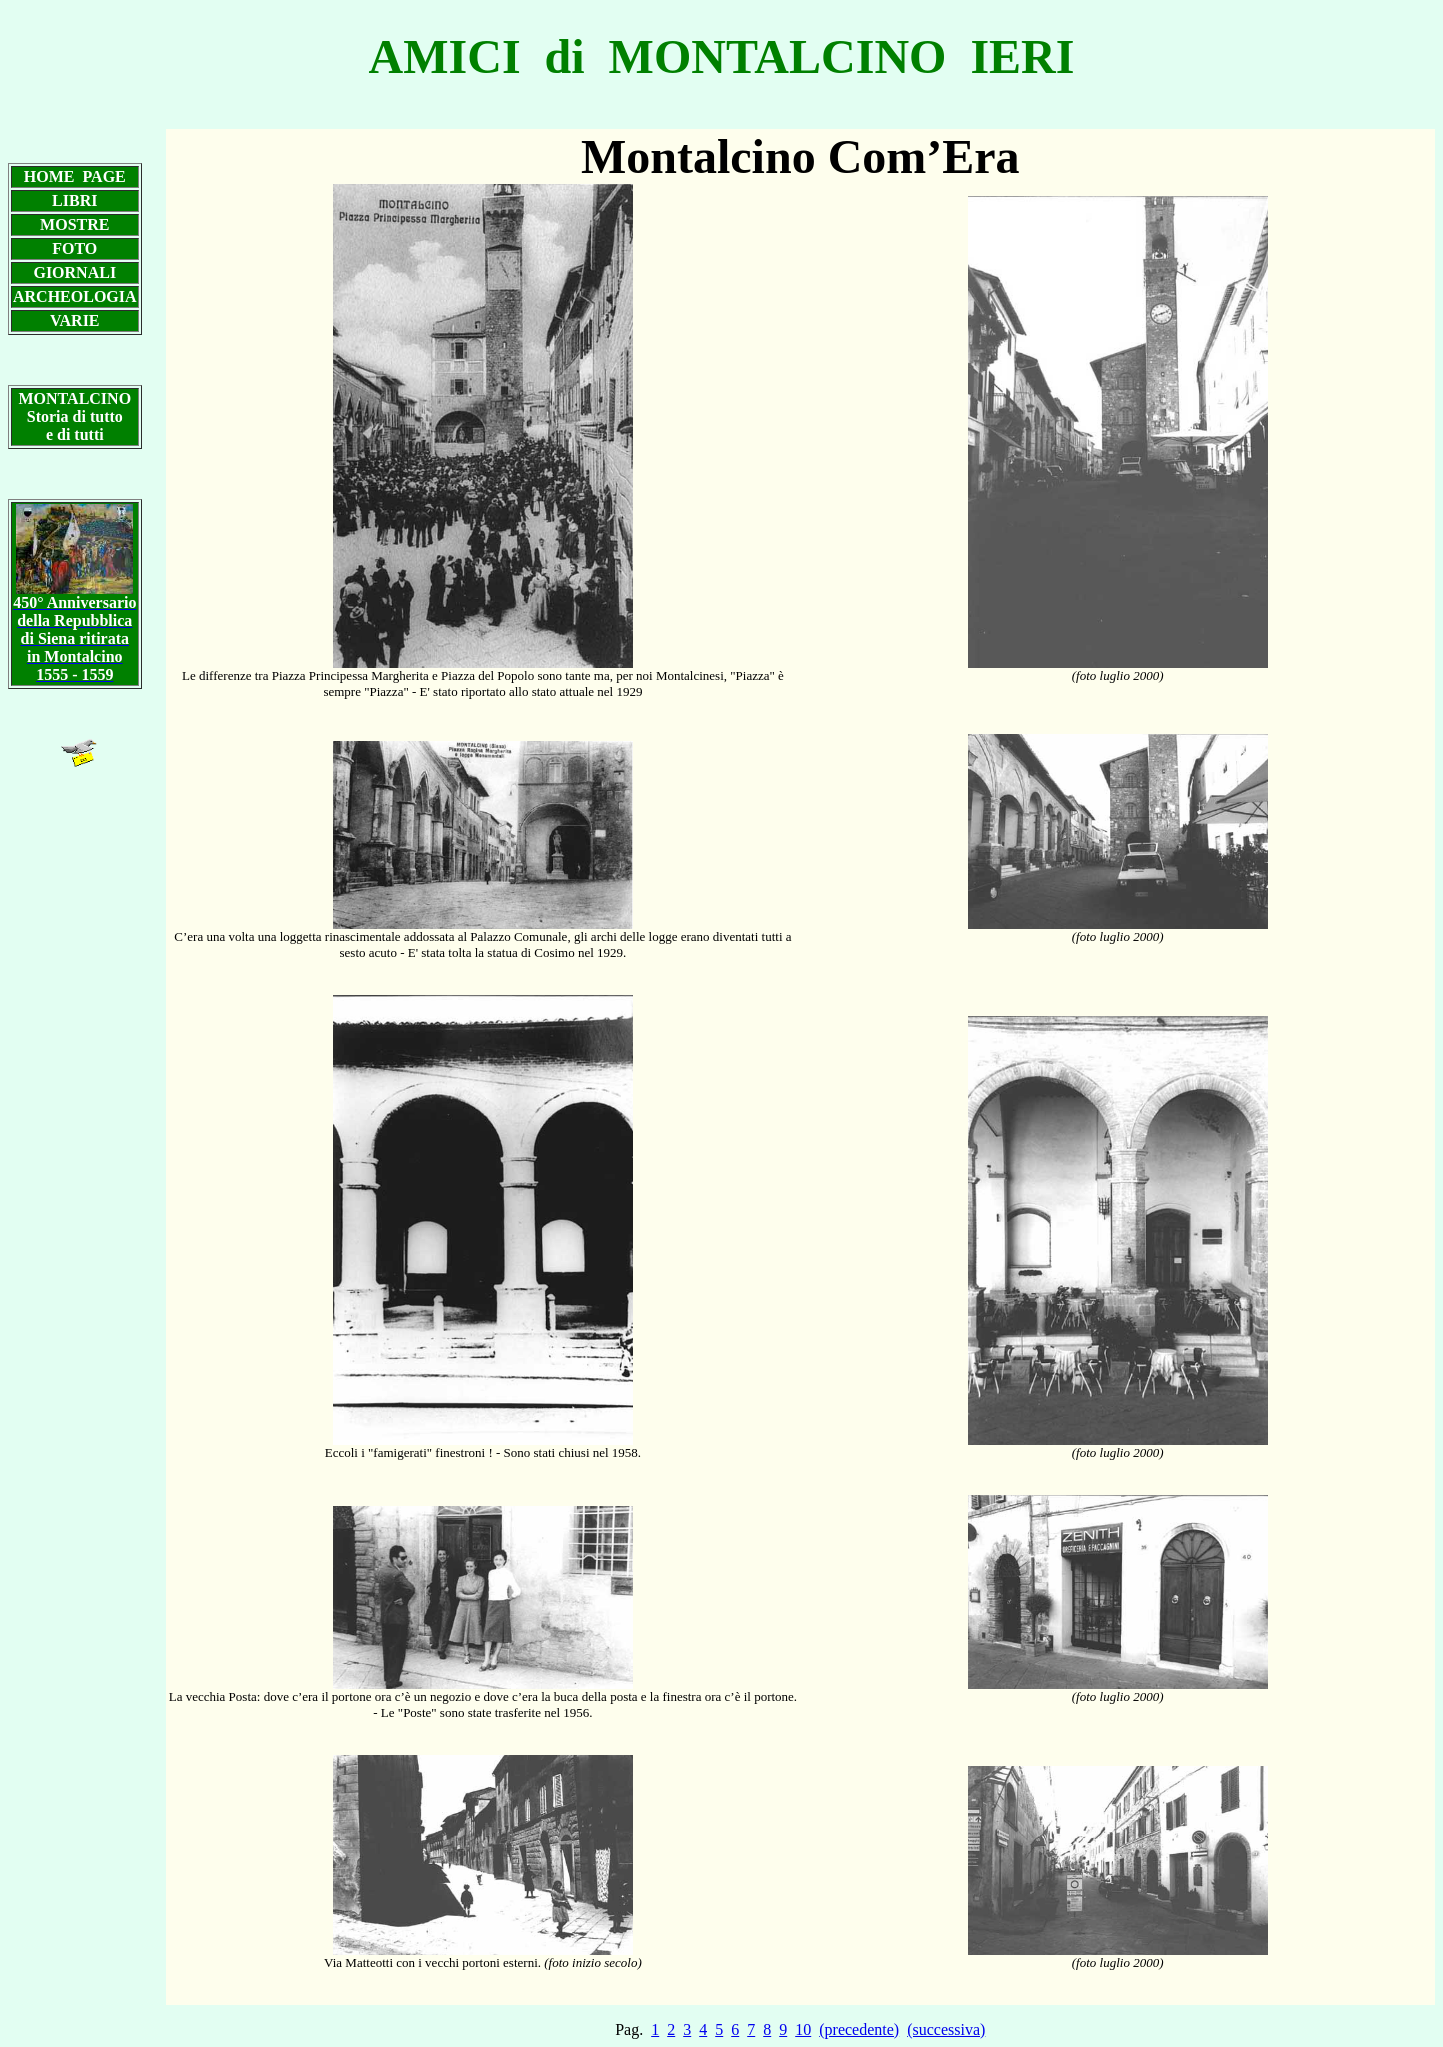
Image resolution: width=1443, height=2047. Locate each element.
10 (803, 2029)
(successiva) (946, 2029)
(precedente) (859, 2029)
